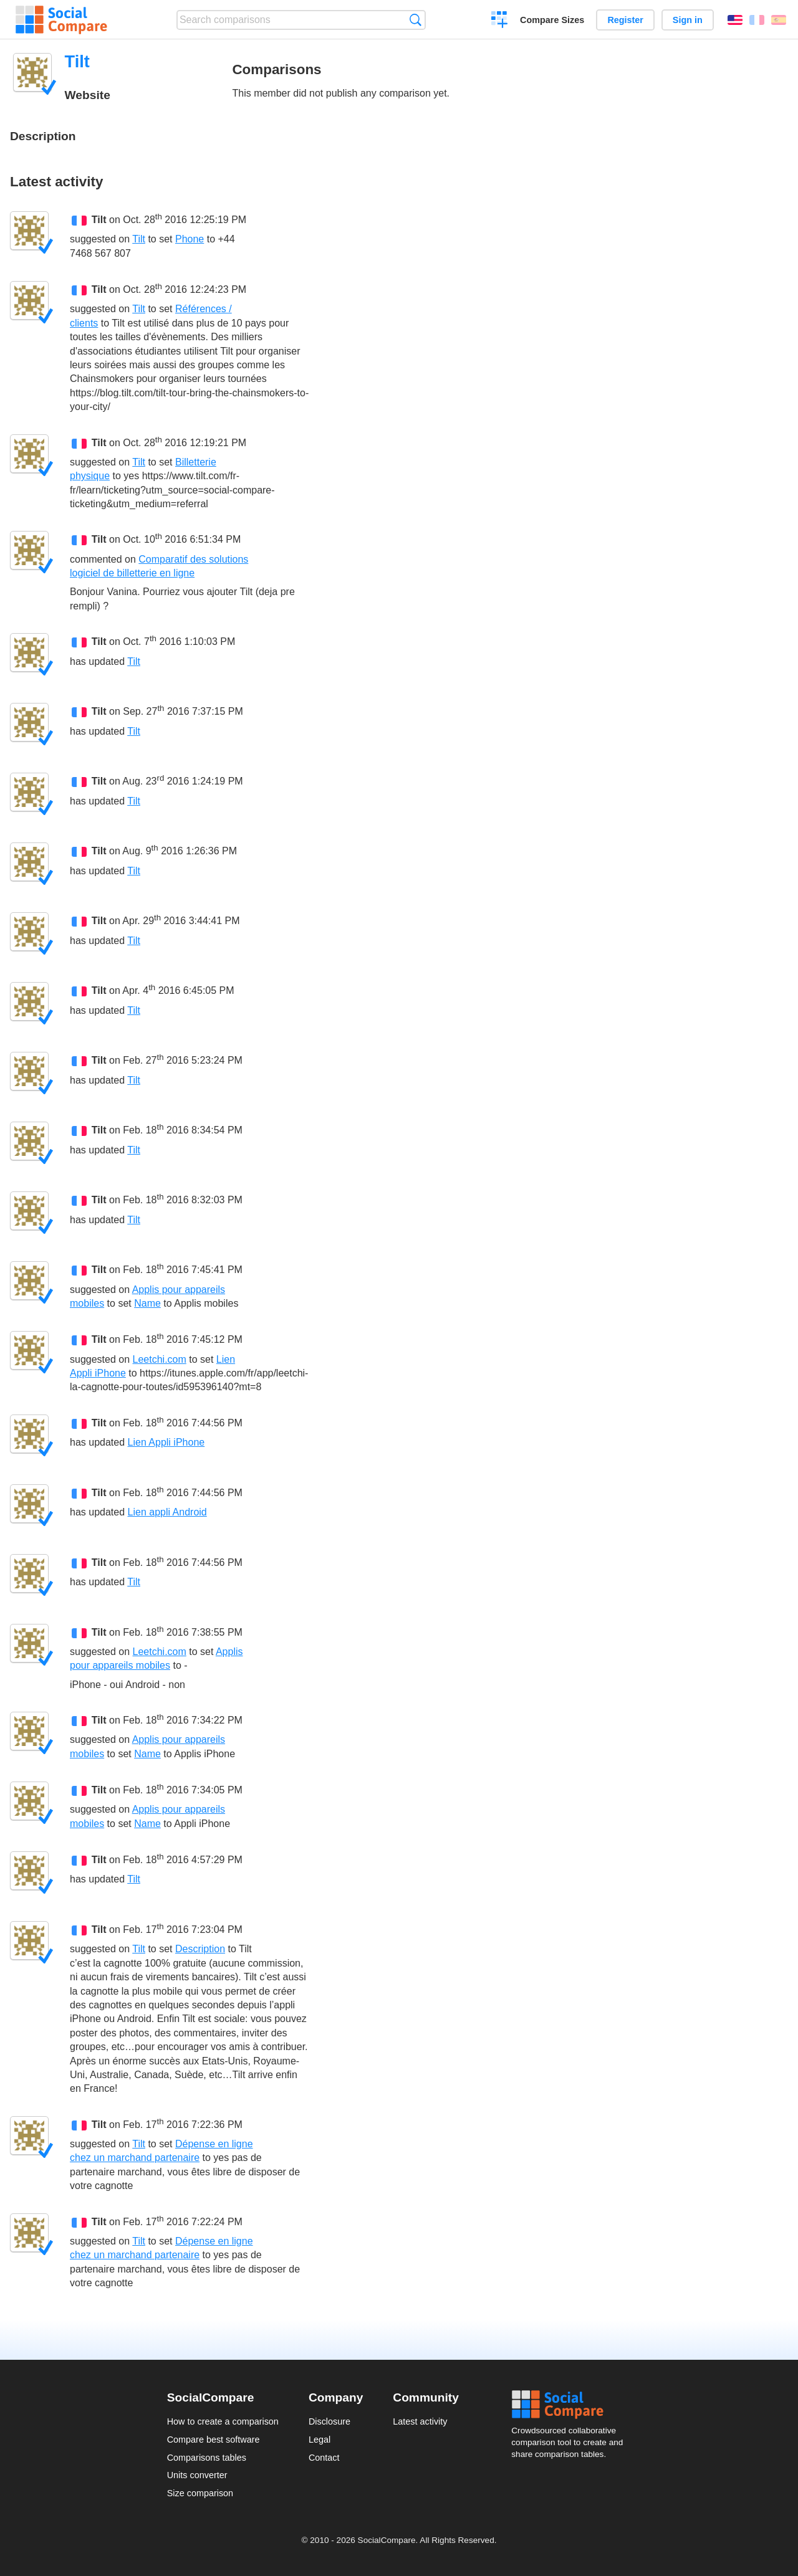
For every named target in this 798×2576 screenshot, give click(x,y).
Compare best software (213, 2440)
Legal (319, 2440)
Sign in (688, 20)
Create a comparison (499, 21)
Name (147, 1303)
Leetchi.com (159, 1359)
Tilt (99, 219)
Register (625, 20)
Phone (189, 239)
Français (756, 20)
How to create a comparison (223, 2421)
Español (778, 20)
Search (415, 20)
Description (200, 1949)
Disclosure (329, 2421)
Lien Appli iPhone (166, 1442)
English (735, 20)
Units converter (197, 2475)
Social (571, 2405)
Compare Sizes (552, 20)
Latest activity (420, 2421)
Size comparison (200, 2493)
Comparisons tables (206, 2458)
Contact (324, 2458)
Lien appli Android (167, 1512)
